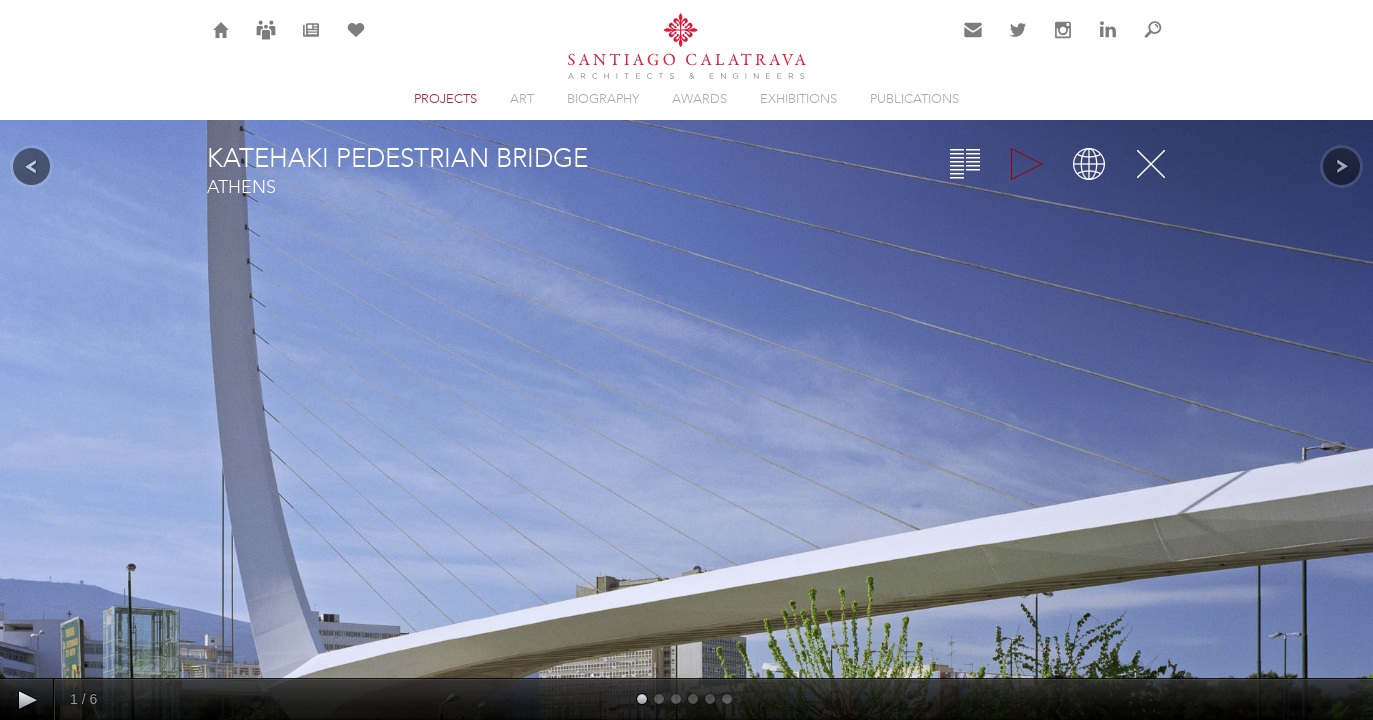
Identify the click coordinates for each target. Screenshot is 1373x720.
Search (1153, 42)
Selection (356, 42)
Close (1151, 164)
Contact (973, 42)
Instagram (1063, 42)
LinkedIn (1108, 42)
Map (1089, 164)
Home (221, 42)
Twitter (1018, 42)
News (310, 42)
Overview (965, 164)
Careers (266, 42)
